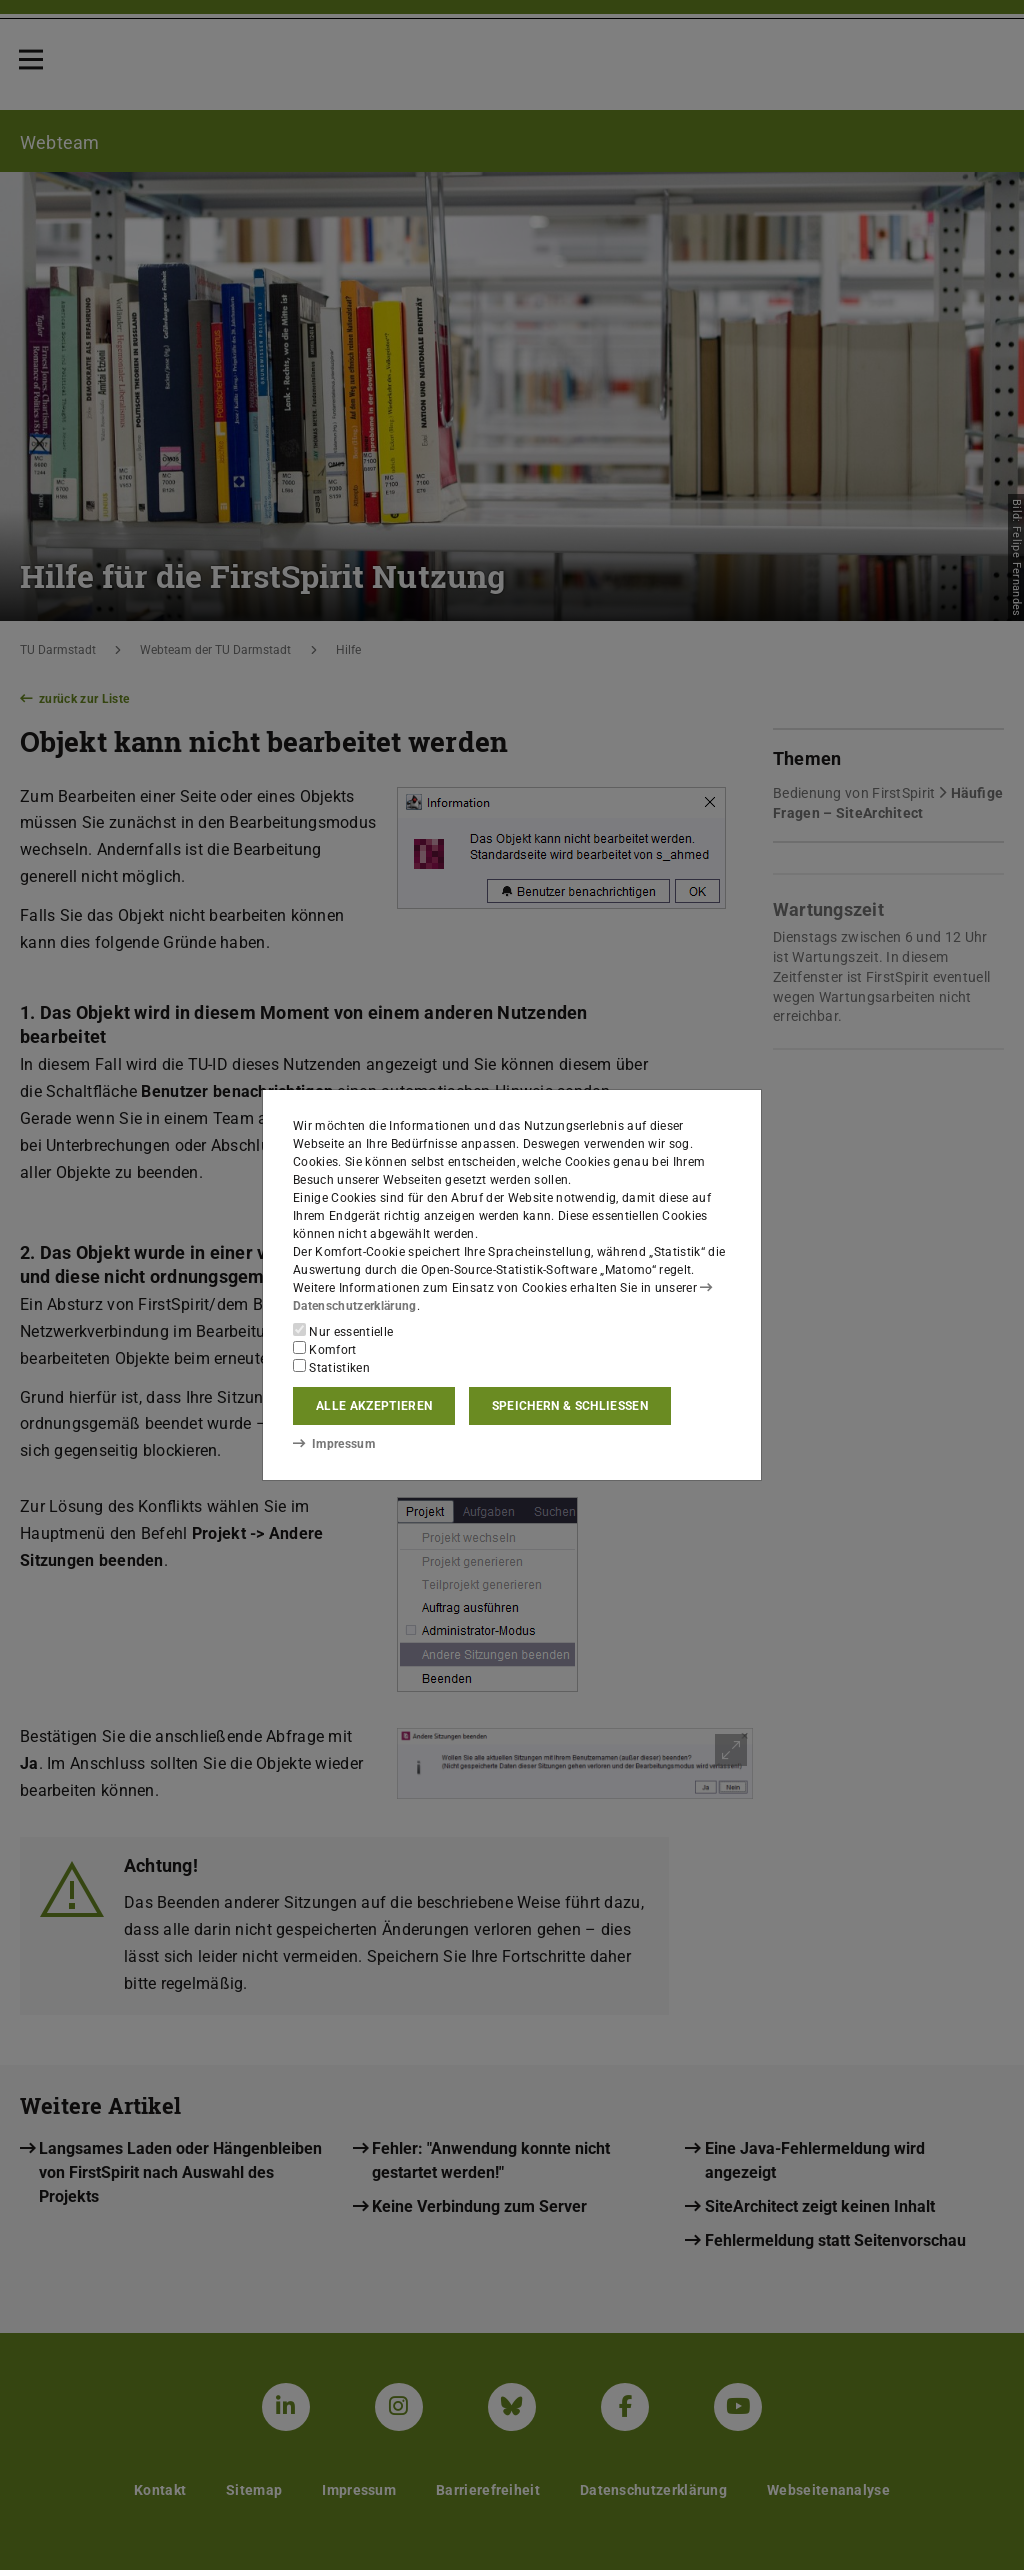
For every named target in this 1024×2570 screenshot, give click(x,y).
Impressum (333, 1443)
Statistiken (331, 1367)
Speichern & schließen (570, 1406)
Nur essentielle (343, 1331)
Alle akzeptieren (374, 1406)
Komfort (325, 1349)
